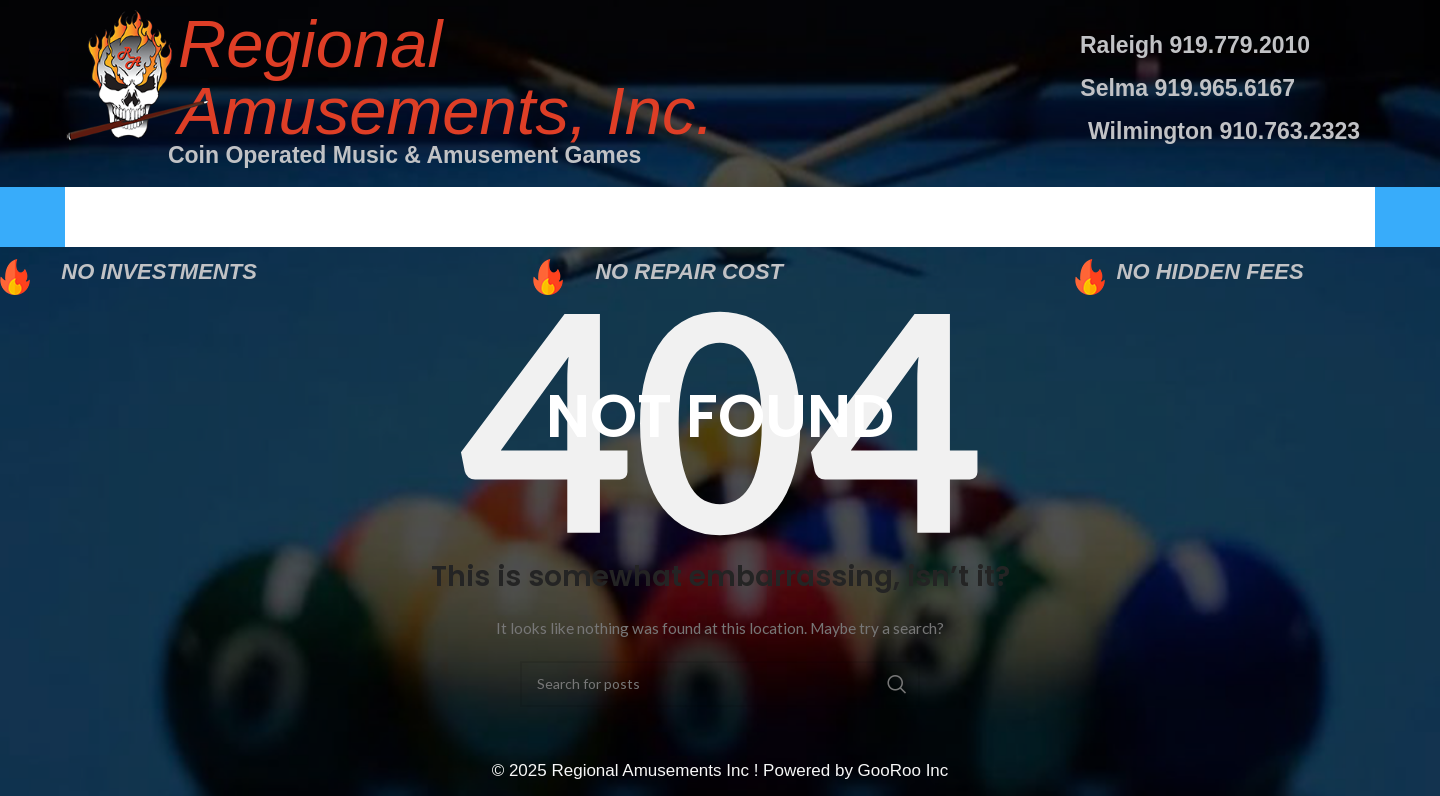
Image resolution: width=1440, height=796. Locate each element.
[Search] (720, 686)
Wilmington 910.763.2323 (1224, 131)
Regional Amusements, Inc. (446, 77)
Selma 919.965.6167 (1187, 88)
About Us (424, 217)
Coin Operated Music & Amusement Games (404, 155)
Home (176, 217)
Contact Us (1226, 217)
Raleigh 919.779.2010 (1195, 45)
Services (693, 217)
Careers (951, 217)
